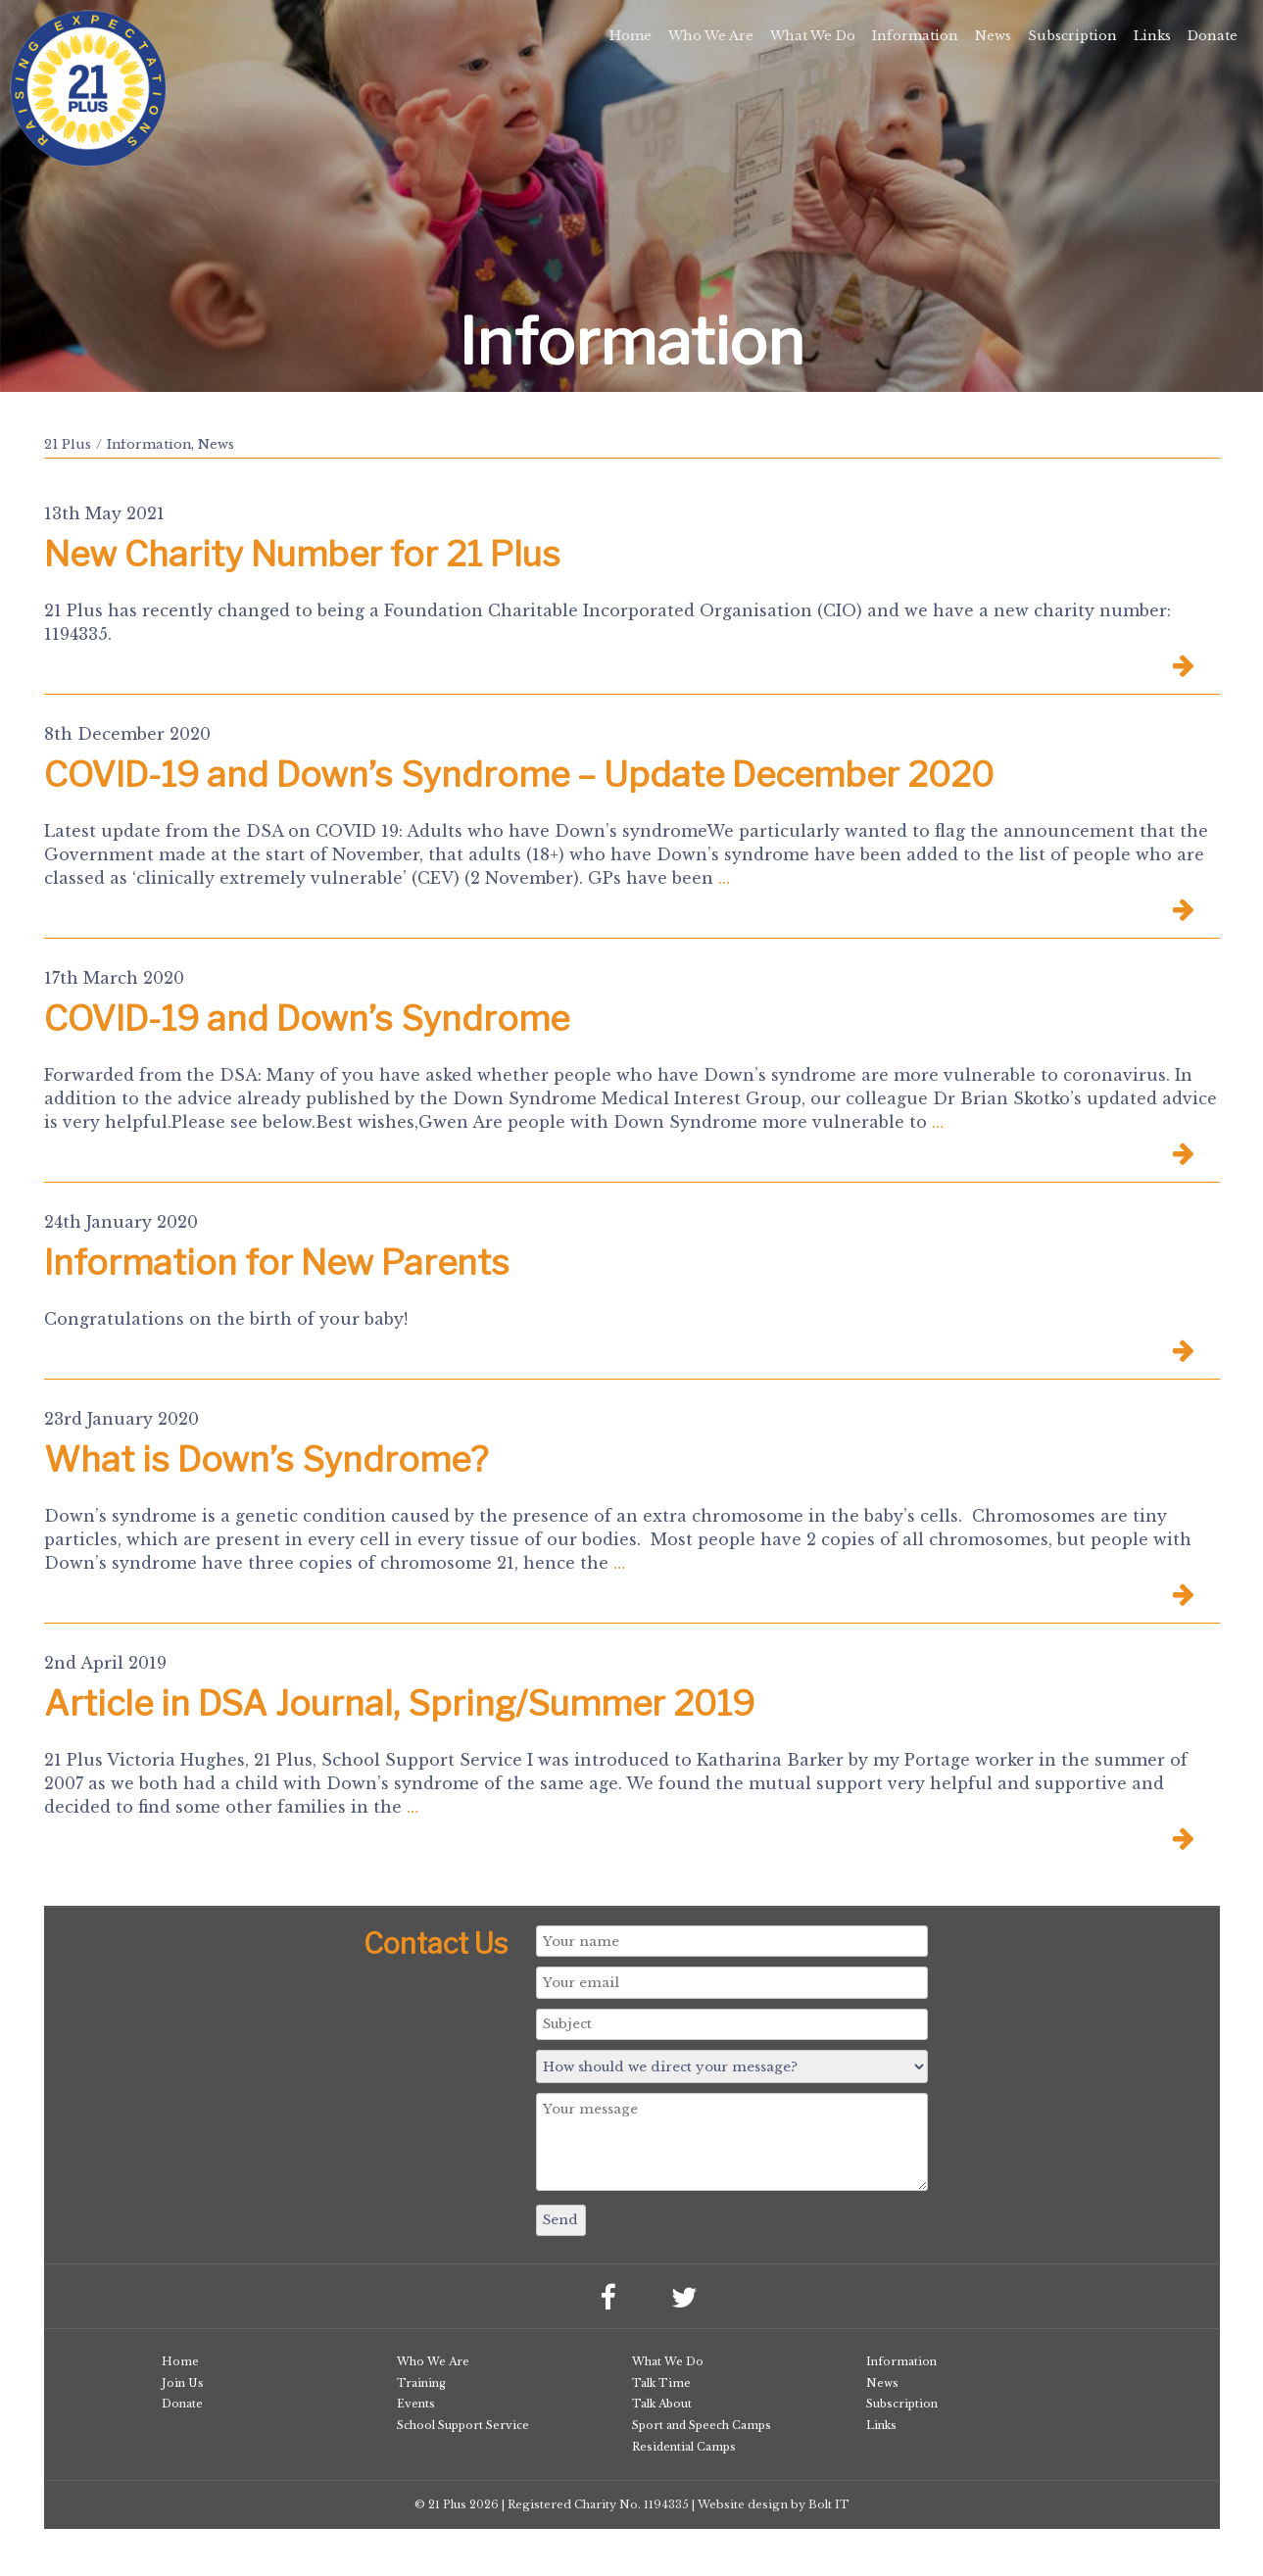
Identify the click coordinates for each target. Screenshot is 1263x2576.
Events (416, 2403)
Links (1152, 35)
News (993, 35)
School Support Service (463, 2425)
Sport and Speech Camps (701, 2425)
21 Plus (67, 444)
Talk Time (661, 2383)
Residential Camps (684, 2447)
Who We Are (710, 35)
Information (915, 35)
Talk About (662, 2403)
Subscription (1072, 35)
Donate (1213, 35)
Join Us (183, 2383)
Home (630, 35)
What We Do (812, 35)
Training (421, 2383)
